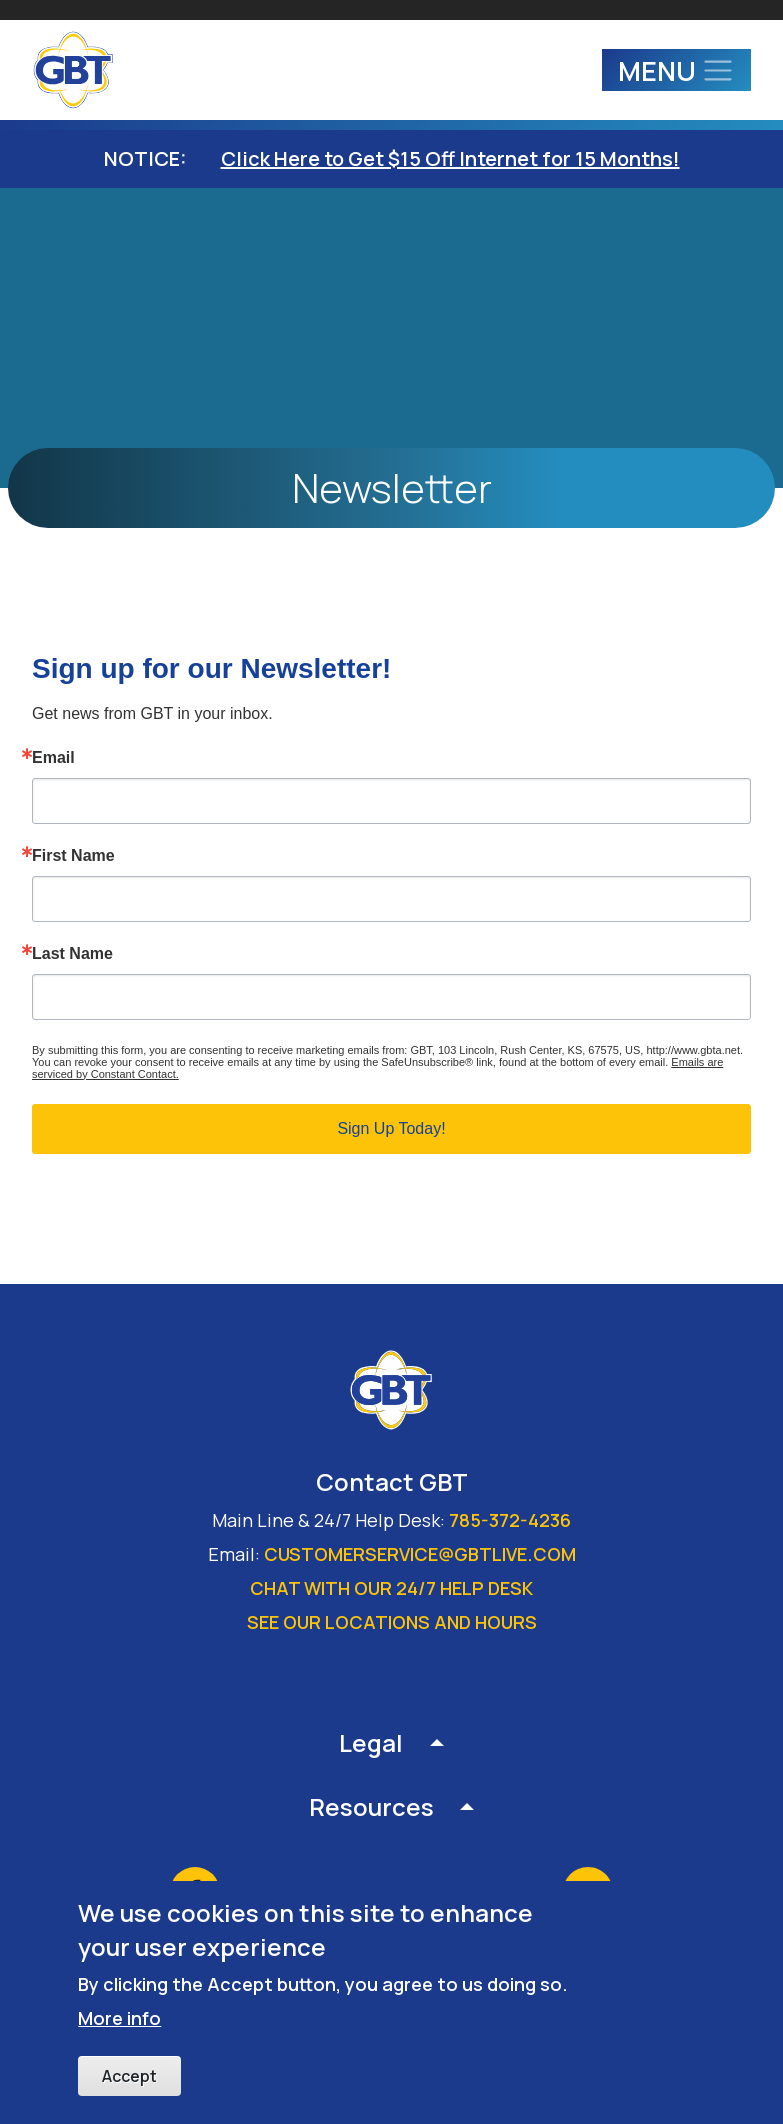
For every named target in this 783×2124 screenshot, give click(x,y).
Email (53, 758)
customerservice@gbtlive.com (420, 1554)
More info (119, 2018)
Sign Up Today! (391, 1128)
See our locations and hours (392, 1622)
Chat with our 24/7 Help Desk (391, 1588)
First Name (73, 856)
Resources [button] (371, 1806)
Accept (129, 2076)
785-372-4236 (510, 1520)
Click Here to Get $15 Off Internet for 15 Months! (450, 158)
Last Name (72, 954)
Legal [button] (371, 1742)
